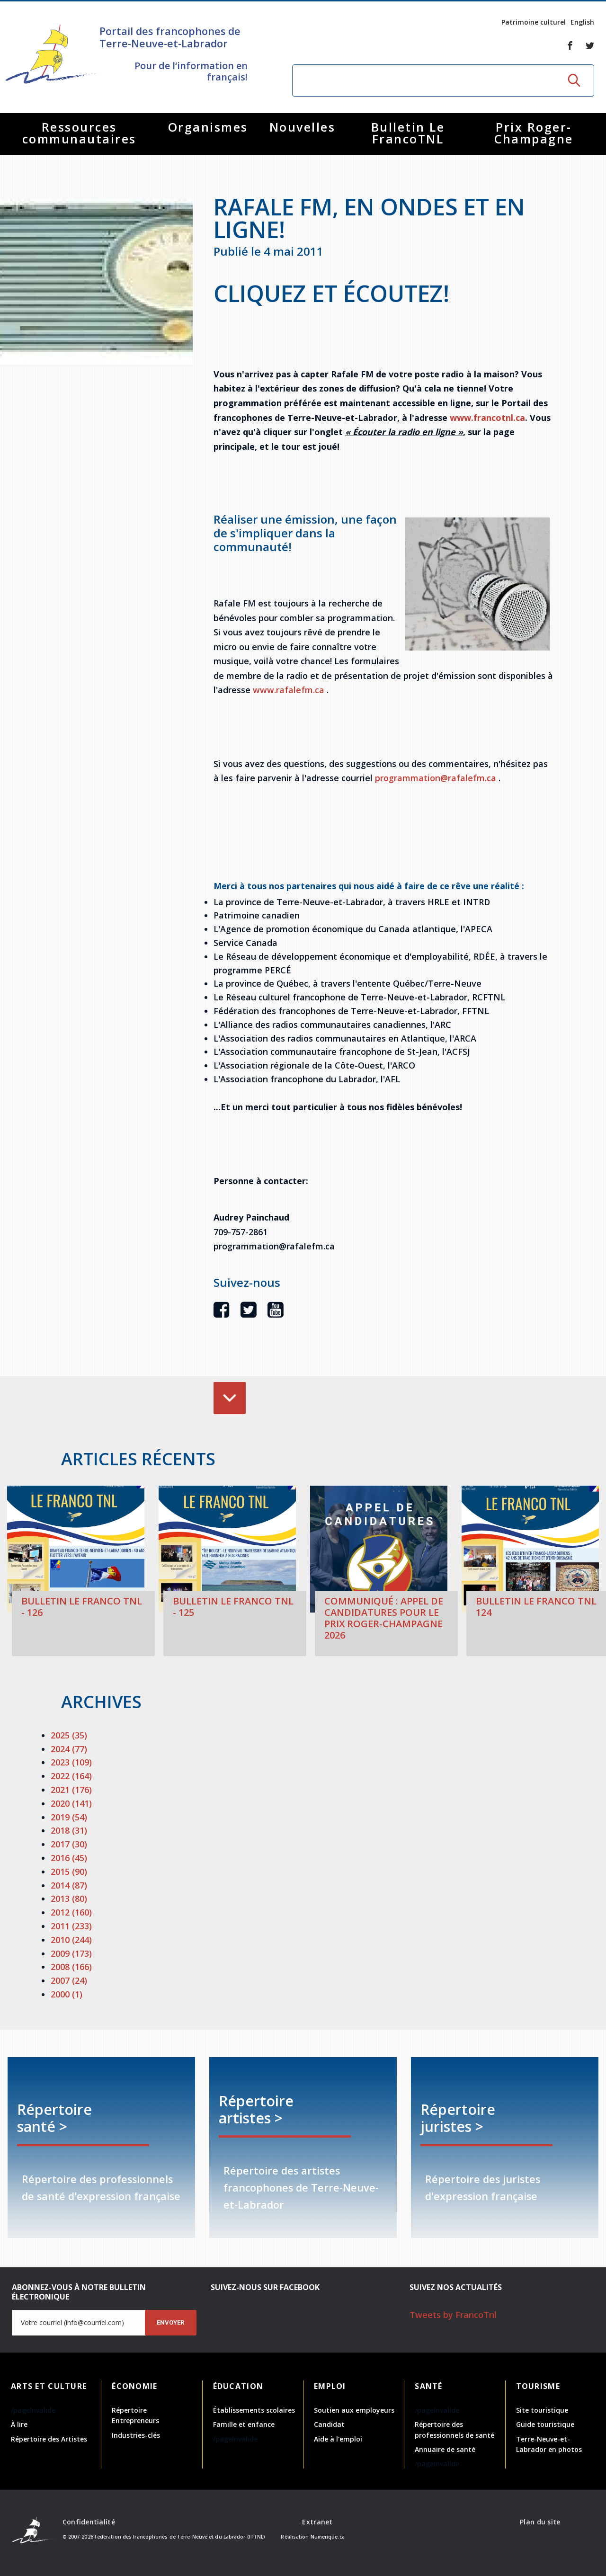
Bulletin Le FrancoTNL (408, 133)
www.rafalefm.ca (288, 689)
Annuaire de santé (445, 2449)
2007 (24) (69, 1980)
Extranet (317, 2521)
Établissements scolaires (254, 2410)
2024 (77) (69, 1749)
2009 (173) (71, 1953)
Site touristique (542, 2410)
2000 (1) (66, 1994)
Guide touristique (545, 2424)
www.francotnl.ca (487, 417)
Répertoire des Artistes (49, 2438)
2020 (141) (71, 1803)
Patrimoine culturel (533, 22)
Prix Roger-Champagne (533, 133)
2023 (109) (71, 1762)
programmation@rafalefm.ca (435, 778)
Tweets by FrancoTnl (453, 2314)
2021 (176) (71, 1789)
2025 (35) (69, 1735)
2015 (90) (69, 1871)
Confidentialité (88, 2521)
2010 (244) (71, 1939)
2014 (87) (69, 1885)
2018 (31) (69, 1830)
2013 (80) (69, 1898)
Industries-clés (136, 2435)
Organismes (208, 127)
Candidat (329, 2424)
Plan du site (540, 2521)
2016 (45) (69, 1857)
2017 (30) (69, 1844)
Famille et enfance (244, 2424)
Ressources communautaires (79, 133)
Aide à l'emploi (338, 2438)
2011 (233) (71, 1926)
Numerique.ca (328, 2536)
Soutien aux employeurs (354, 2410)
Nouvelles (302, 127)
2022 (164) (71, 1776)
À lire (19, 2424)
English (582, 22)
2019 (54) (69, 1817)
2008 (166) (71, 1966)
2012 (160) (71, 1912)
